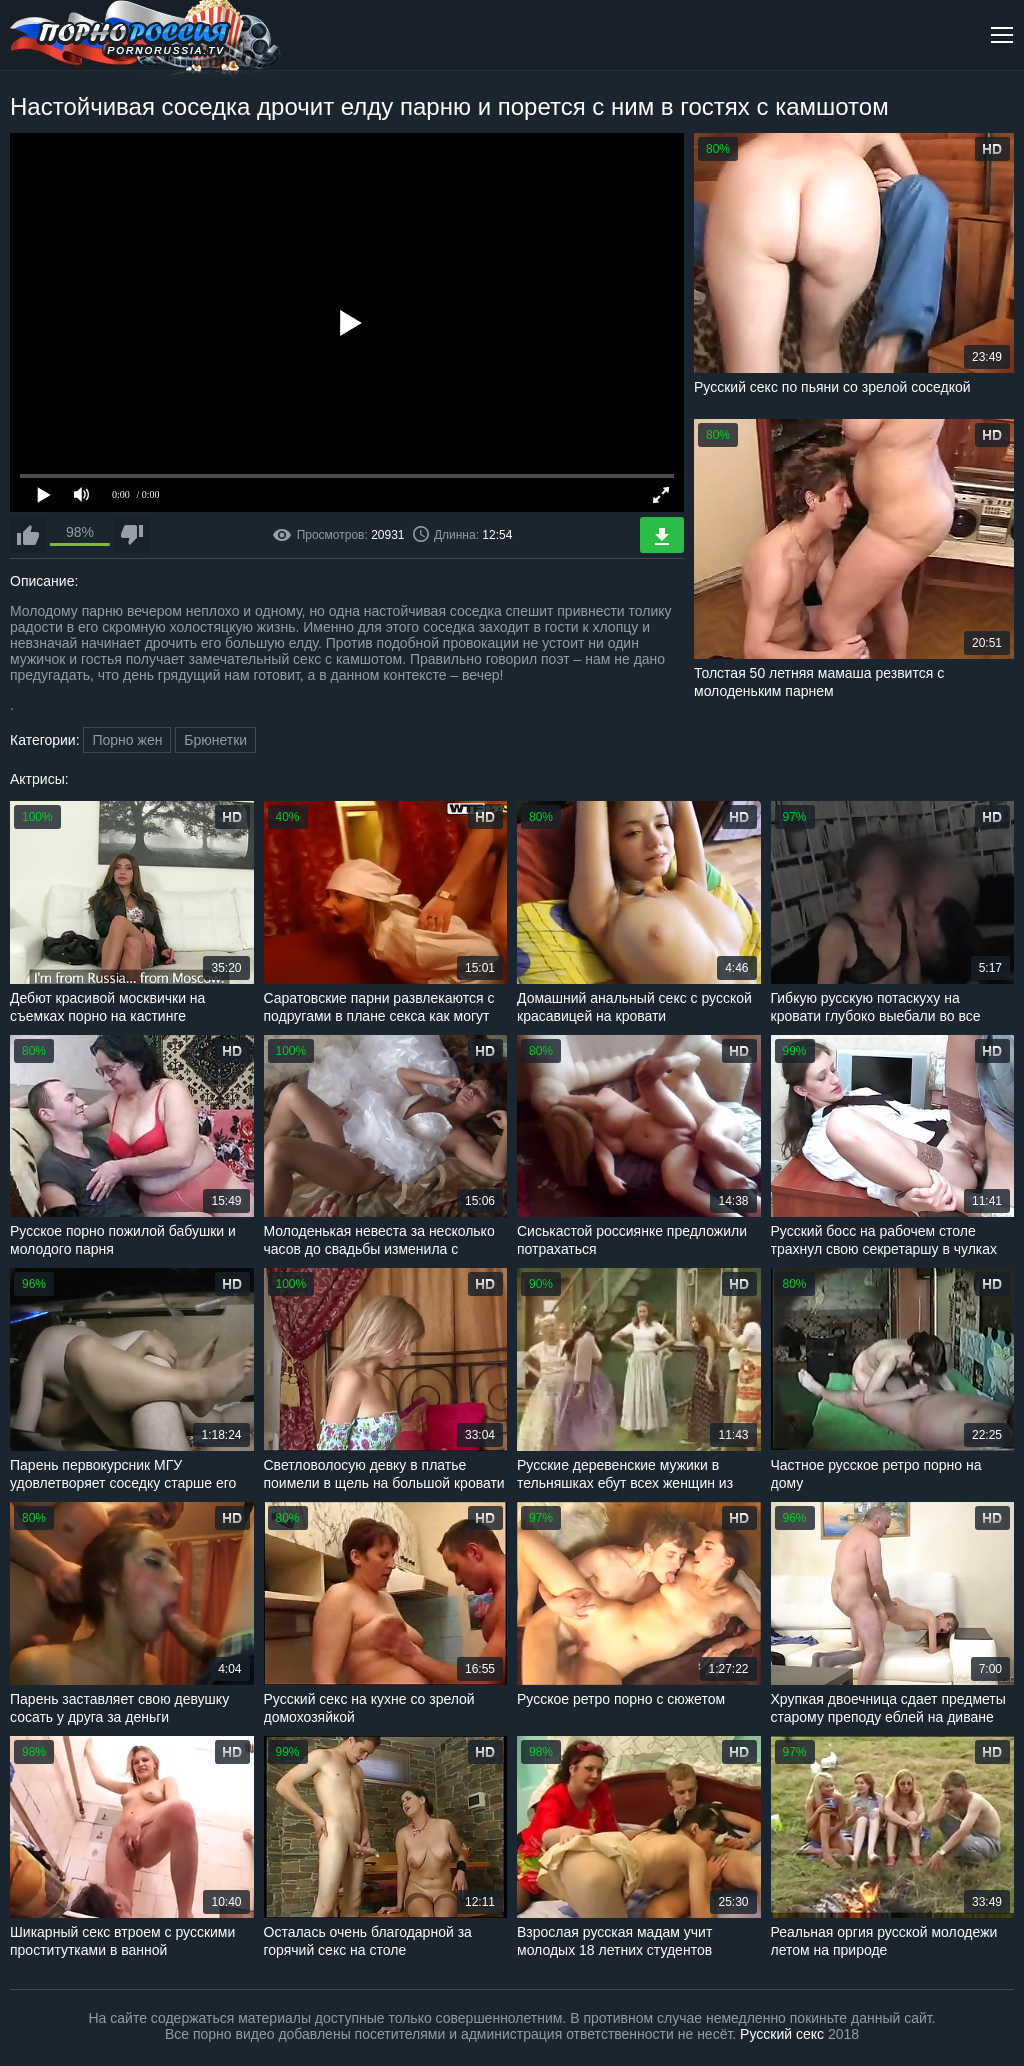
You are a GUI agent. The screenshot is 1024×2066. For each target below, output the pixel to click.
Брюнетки (215, 740)
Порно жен (127, 740)
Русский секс (782, 2034)
